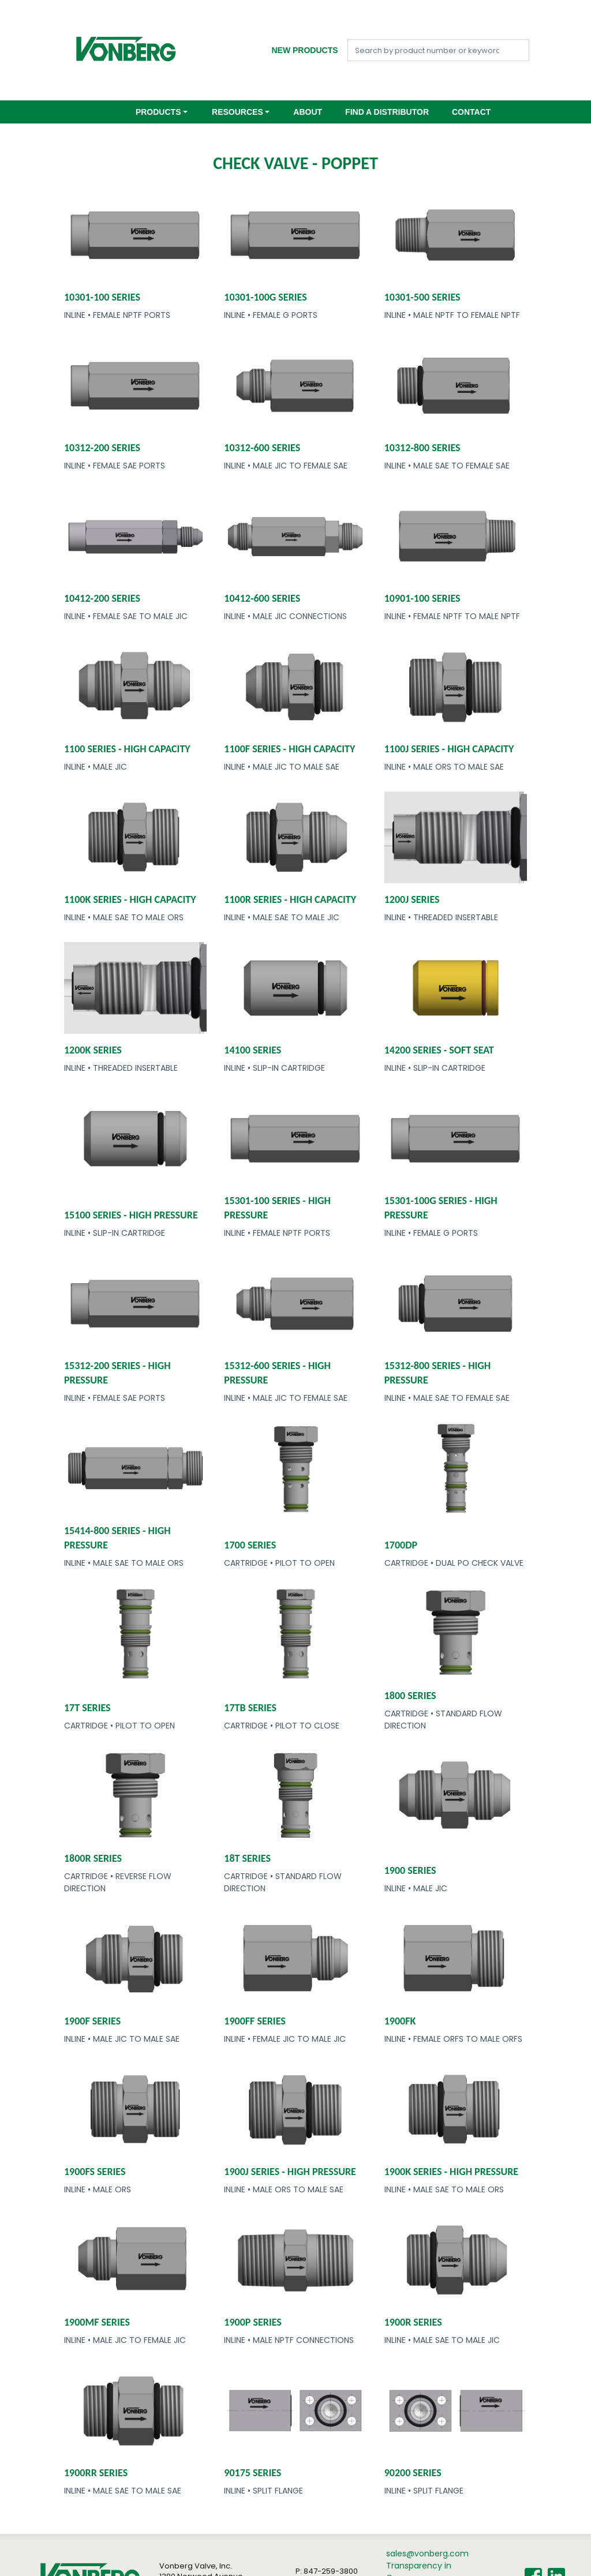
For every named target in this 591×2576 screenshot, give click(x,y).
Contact (471, 112)
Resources (237, 112)
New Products (304, 50)
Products (158, 112)
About (307, 112)
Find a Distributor (387, 112)
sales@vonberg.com (427, 2553)
